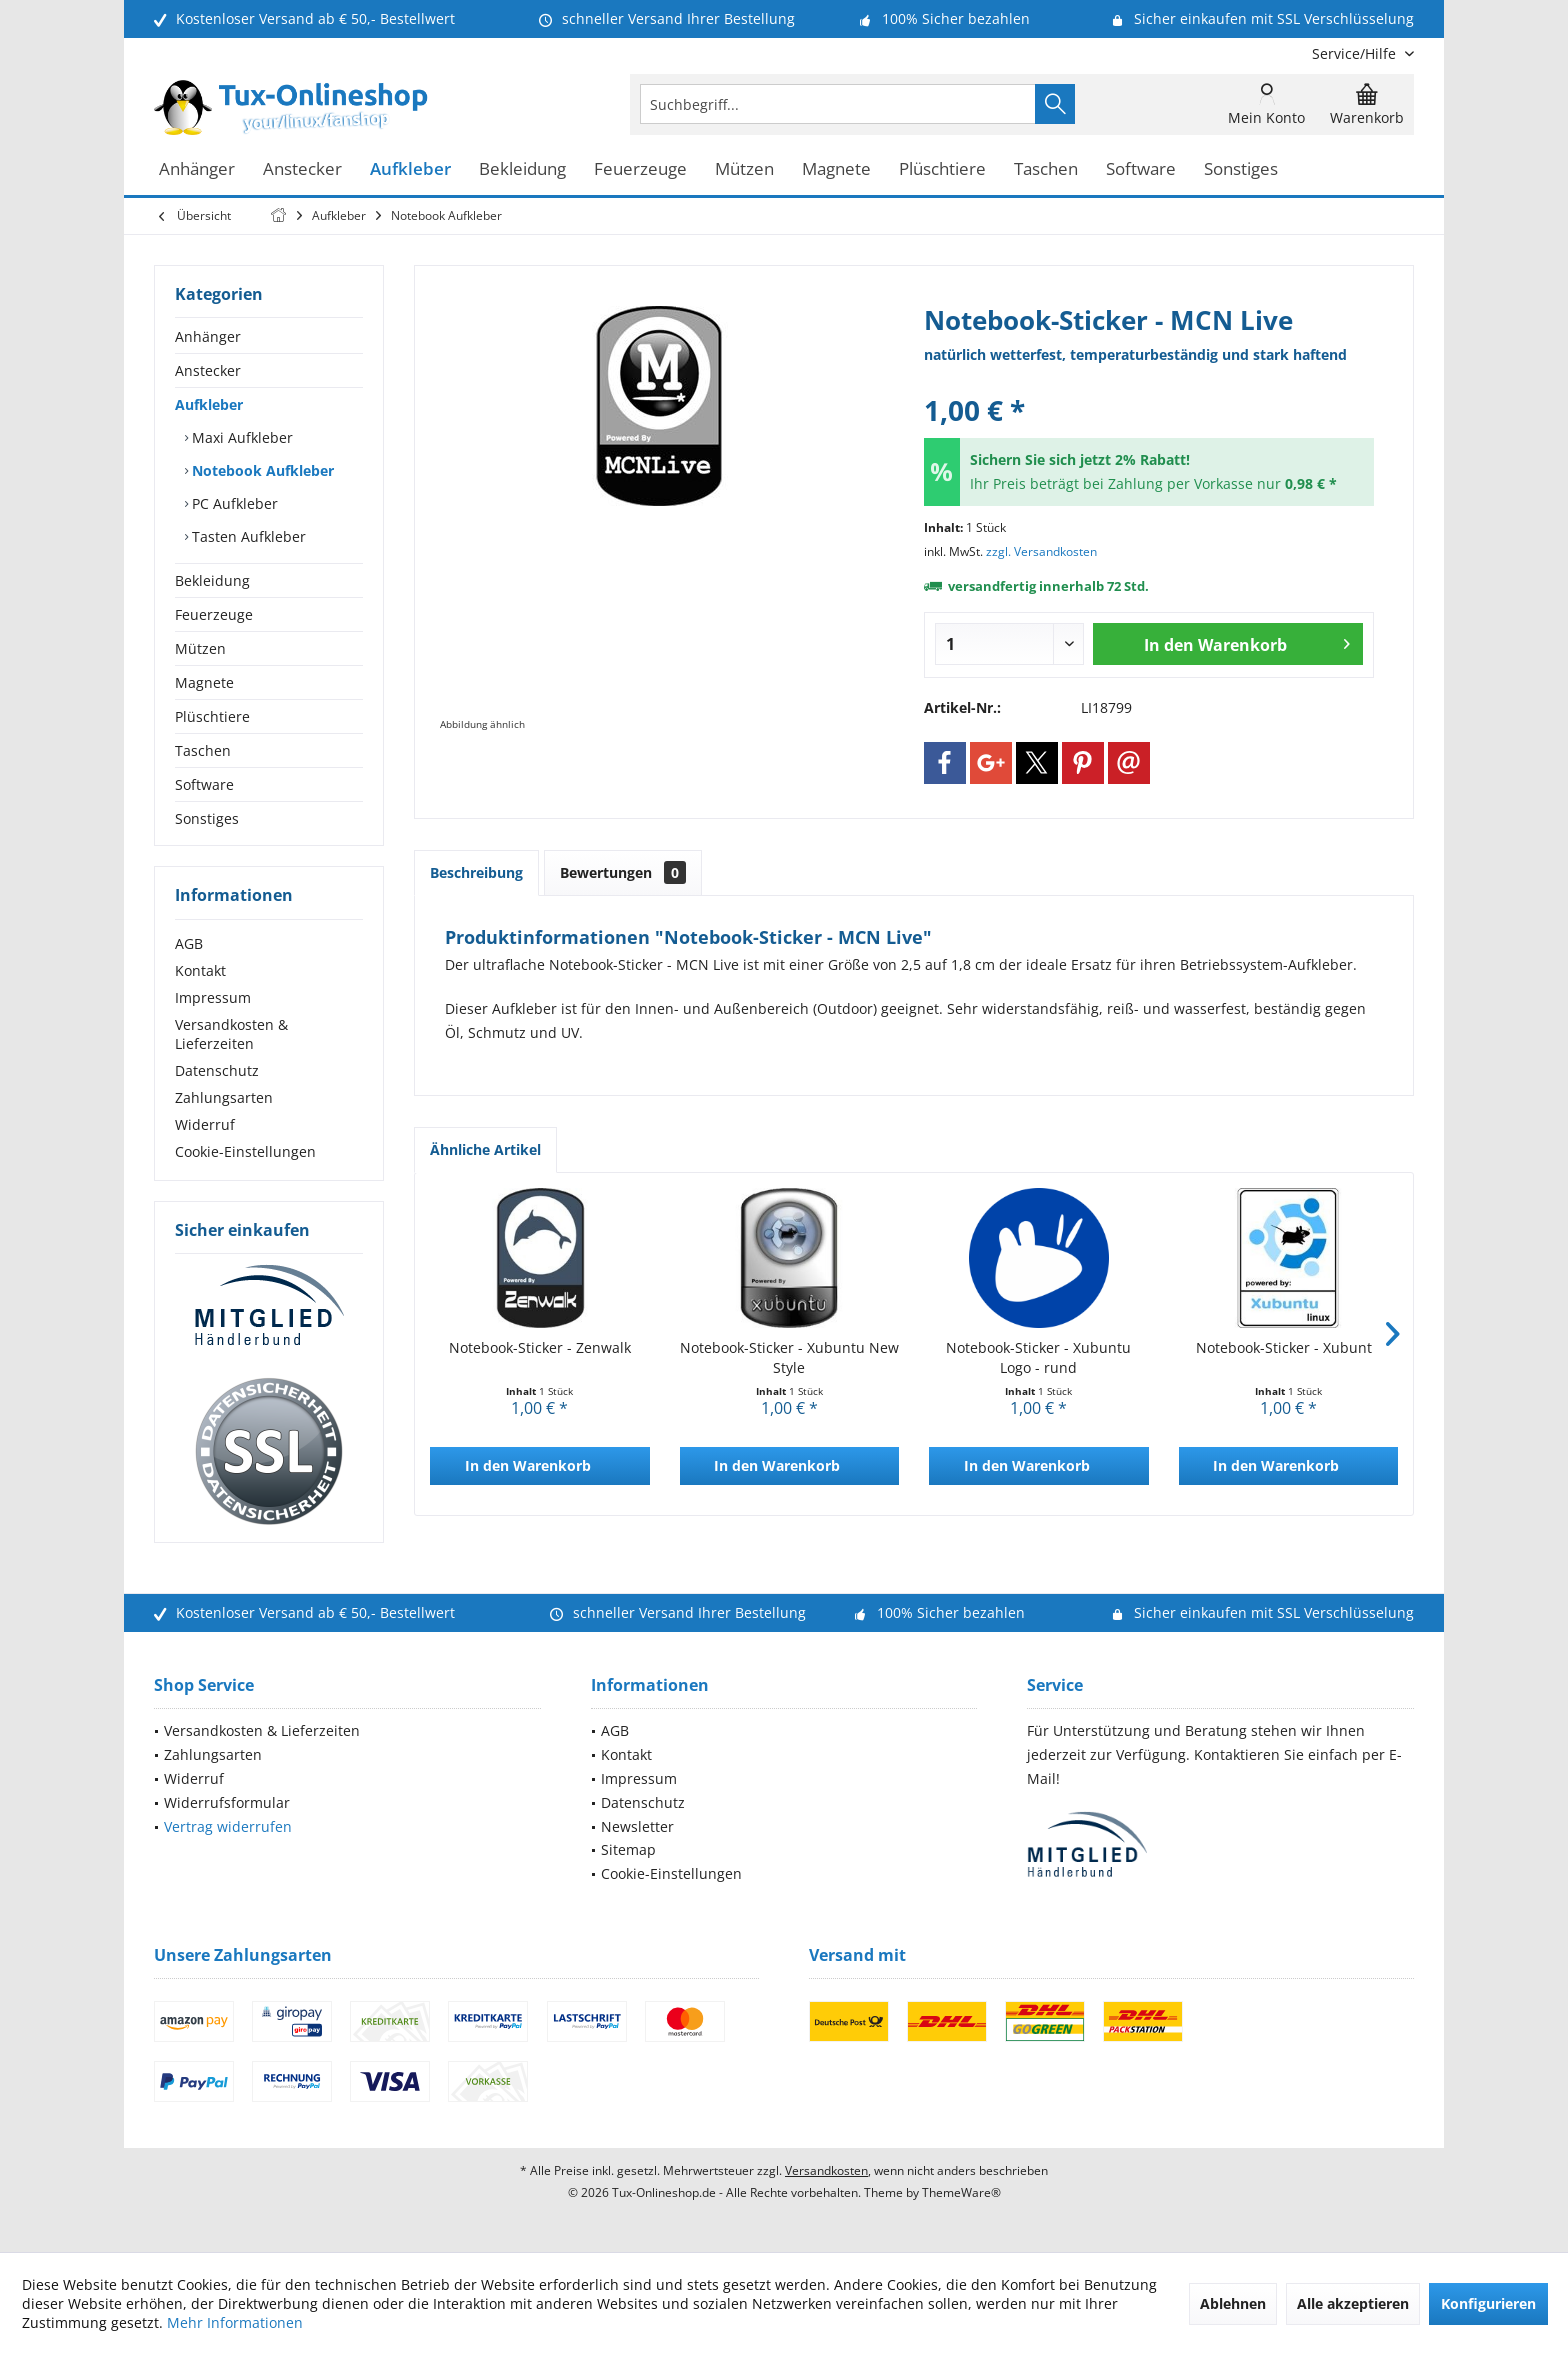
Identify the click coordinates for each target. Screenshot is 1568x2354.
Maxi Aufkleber (240, 437)
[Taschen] (1046, 169)
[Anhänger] (197, 169)
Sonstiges (207, 818)
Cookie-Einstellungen (245, 1151)
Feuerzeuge (214, 614)
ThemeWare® (961, 2192)
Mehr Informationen (235, 2322)
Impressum (213, 997)
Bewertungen (623, 872)
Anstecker (208, 370)
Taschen (203, 750)
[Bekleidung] (522, 169)
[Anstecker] (302, 169)
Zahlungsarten (224, 1097)
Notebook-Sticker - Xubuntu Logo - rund (1038, 1357)
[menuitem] (1355, 53)
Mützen (200, 648)
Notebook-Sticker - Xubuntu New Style (789, 1357)
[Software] (1141, 169)
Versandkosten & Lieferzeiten (231, 1034)
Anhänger (208, 336)
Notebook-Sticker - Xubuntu (1288, 1347)
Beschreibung (476, 872)
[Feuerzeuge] (640, 169)
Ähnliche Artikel (485, 1149)
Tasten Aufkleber (247, 536)
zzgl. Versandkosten (1041, 551)
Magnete (204, 682)
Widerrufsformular (227, 1802)
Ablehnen (1233, 2303)
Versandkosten (826, 2170)
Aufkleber (209, 404)
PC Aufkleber (233, 503)
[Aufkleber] (410, 169)
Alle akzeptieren (1353, 2303)
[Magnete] (836, 169)
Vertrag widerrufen (228, 1826)
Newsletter (637, 1826)
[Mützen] (744, 169)
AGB (189, 943)
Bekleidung (212, 580)
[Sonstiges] (1241, 169)
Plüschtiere (212, 716)
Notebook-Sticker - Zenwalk (540, 1347)
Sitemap (628, 1849)
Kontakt (200, 970)
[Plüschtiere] (942, 169)
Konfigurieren (1488, 2303)
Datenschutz (217, 1070)
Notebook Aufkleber (261, 470)
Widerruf (205, 1124)
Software (204, 784)
